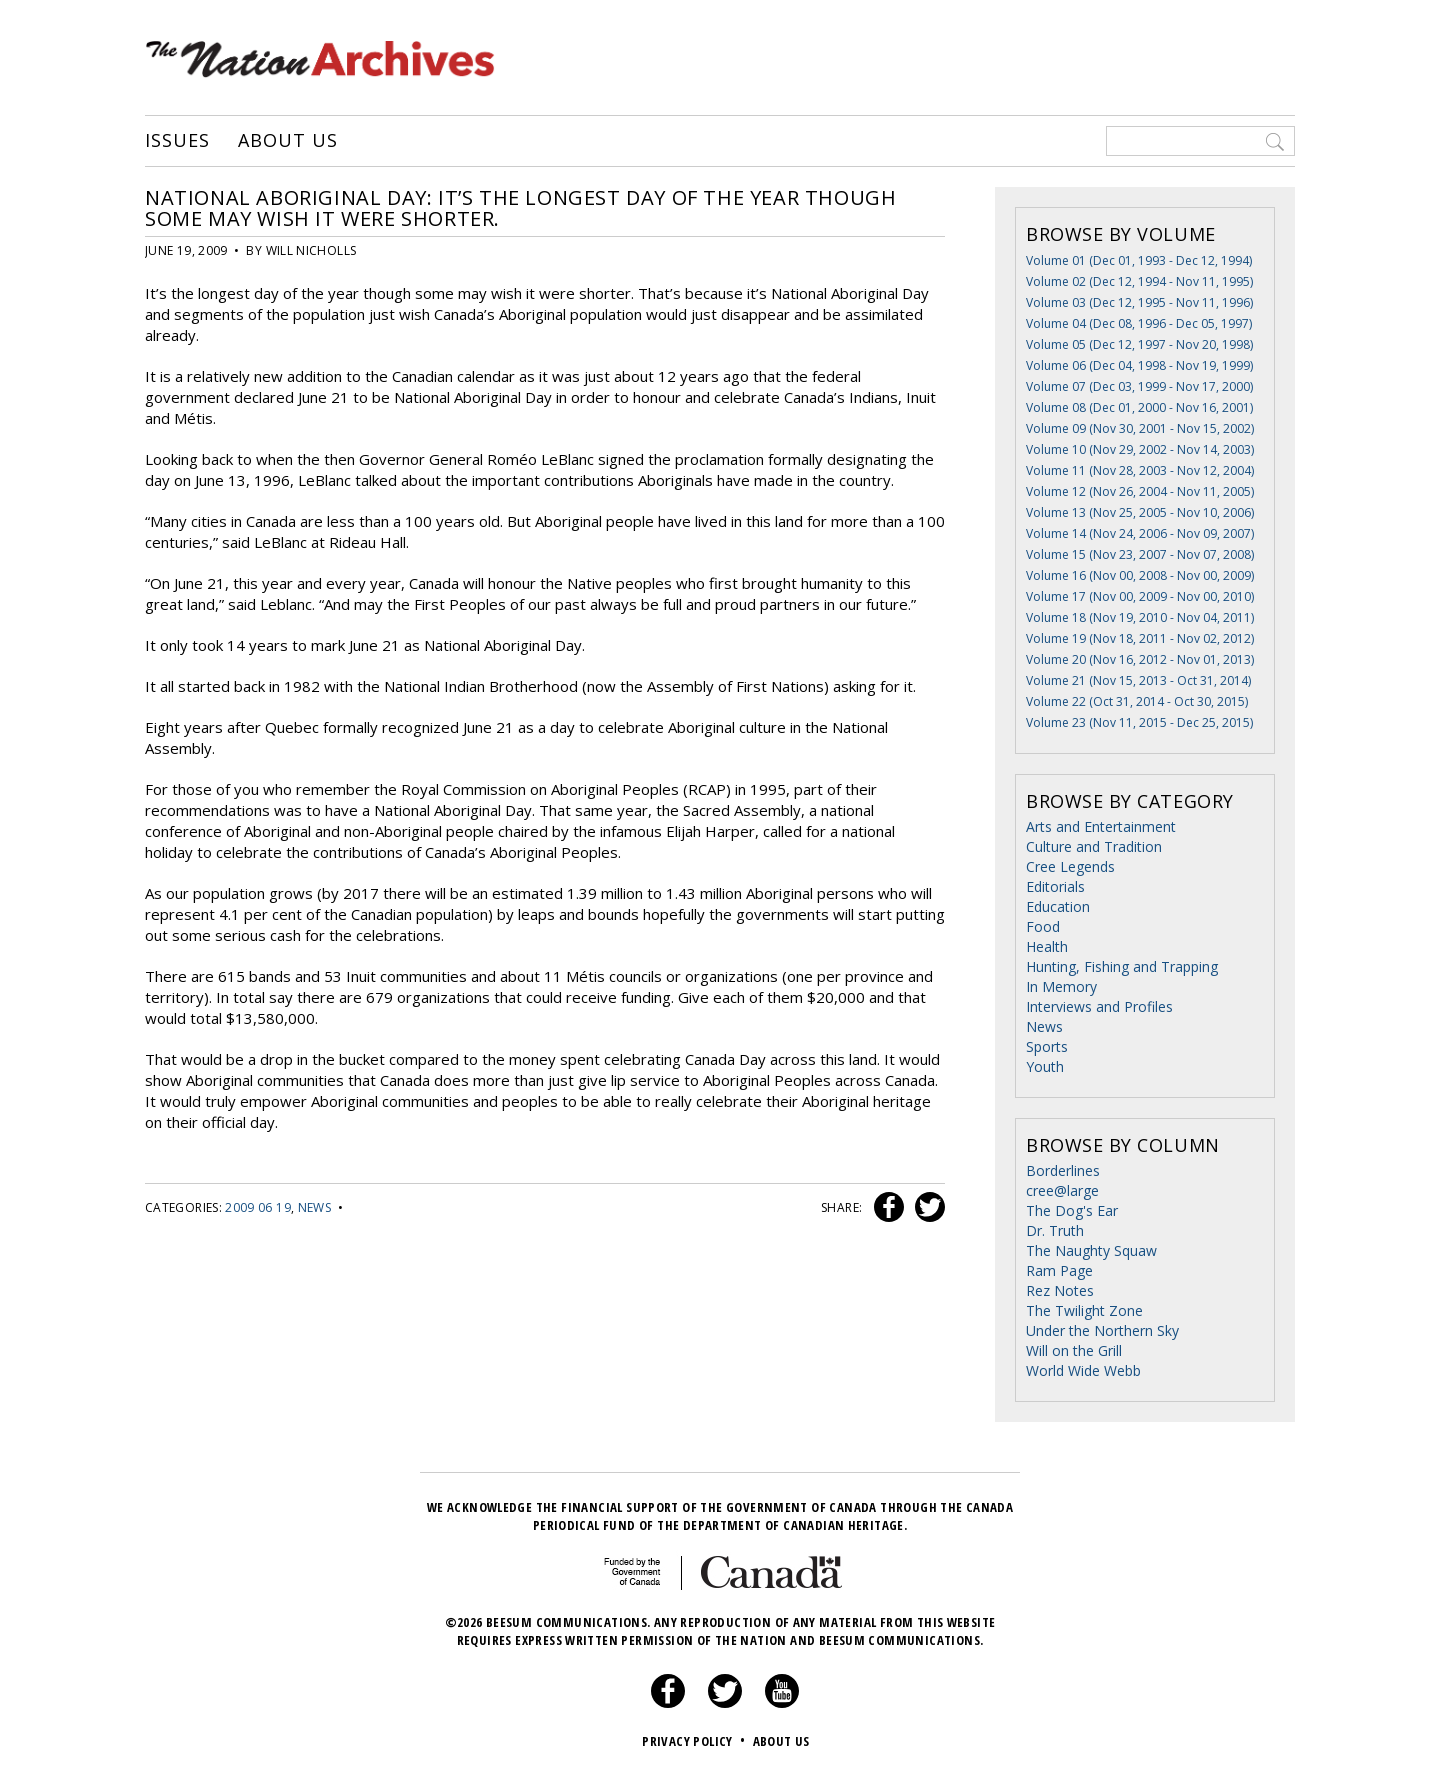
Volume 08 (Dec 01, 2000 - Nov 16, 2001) (1139, 407)
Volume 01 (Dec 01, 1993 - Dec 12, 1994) (1139, 260)
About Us (287, 141)
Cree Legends (1070, 866)
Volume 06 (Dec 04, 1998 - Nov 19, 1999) (1139, 365)
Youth (1045, 1066)
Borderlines (1063, 1170)
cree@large (1062, 1190)
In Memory (1061, 986)
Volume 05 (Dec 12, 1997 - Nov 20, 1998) (1139, 344)
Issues (177, 141)
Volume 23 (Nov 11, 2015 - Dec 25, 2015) (1139, 722)
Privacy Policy (695, 1741)
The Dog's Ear (1072, 1210)
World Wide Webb (1083, 1370)
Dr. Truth (1055, 1230)
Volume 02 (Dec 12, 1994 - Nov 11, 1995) (1139, 281)
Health (1047, 946)
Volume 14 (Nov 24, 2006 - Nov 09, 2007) (1140, 533)
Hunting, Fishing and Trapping (1122, 966)
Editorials (1055, 886)
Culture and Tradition (1094, 846)
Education (1058, 906)
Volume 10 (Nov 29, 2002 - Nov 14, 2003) (1140, 449)
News (314, 1207)
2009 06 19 (258, 1207)
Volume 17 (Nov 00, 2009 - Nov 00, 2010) (1140, 596)
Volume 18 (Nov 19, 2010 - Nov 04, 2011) (1140, 617)
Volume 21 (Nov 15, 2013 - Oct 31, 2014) (1138, 680)
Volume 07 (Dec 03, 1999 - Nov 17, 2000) (1139, 386)
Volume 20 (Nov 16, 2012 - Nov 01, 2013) (1140, 659)
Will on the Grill (1074, 1350)
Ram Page (1059, 1270)
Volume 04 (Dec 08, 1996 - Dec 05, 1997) (1139, 323)
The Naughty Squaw (1091, 1250)
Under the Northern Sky (1102, 1330)
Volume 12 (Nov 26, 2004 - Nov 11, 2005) (1140, 491)
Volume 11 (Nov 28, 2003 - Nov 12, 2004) (1140, 470)
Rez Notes (1060, 1290)
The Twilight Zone (1084, 1310)
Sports (1047, 1046)
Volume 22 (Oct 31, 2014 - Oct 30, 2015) (1137, 701)
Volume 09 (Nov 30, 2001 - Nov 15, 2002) (1140, 428)
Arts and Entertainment (1101, 826)
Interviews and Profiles (1099, 1006)
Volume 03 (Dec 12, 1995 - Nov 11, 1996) (1139, 302)
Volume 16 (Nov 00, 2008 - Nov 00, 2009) (1140, 575)
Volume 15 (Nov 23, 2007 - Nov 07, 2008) (1140, 554)
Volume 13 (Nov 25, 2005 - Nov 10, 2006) (1140, 512)
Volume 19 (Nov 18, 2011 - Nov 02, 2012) (1140, 638)
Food (1043, 926)
